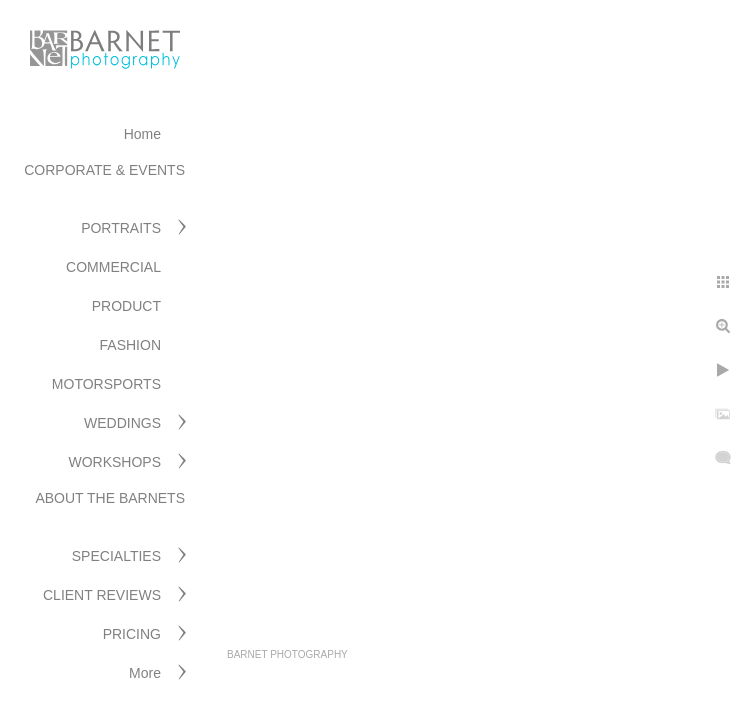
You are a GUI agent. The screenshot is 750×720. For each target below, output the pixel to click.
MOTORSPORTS (106, 384)
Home (142, 134)
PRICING (132, 634)
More (145, 673)
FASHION (130, 345)
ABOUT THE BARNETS (110, 498)
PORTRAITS (121, 228)
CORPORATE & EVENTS (104, 170)
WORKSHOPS (114, 462)
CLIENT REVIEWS (102, 595)
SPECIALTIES (116, 556)
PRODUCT (126, 306)
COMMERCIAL (113, 267)
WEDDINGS (122, 423)
